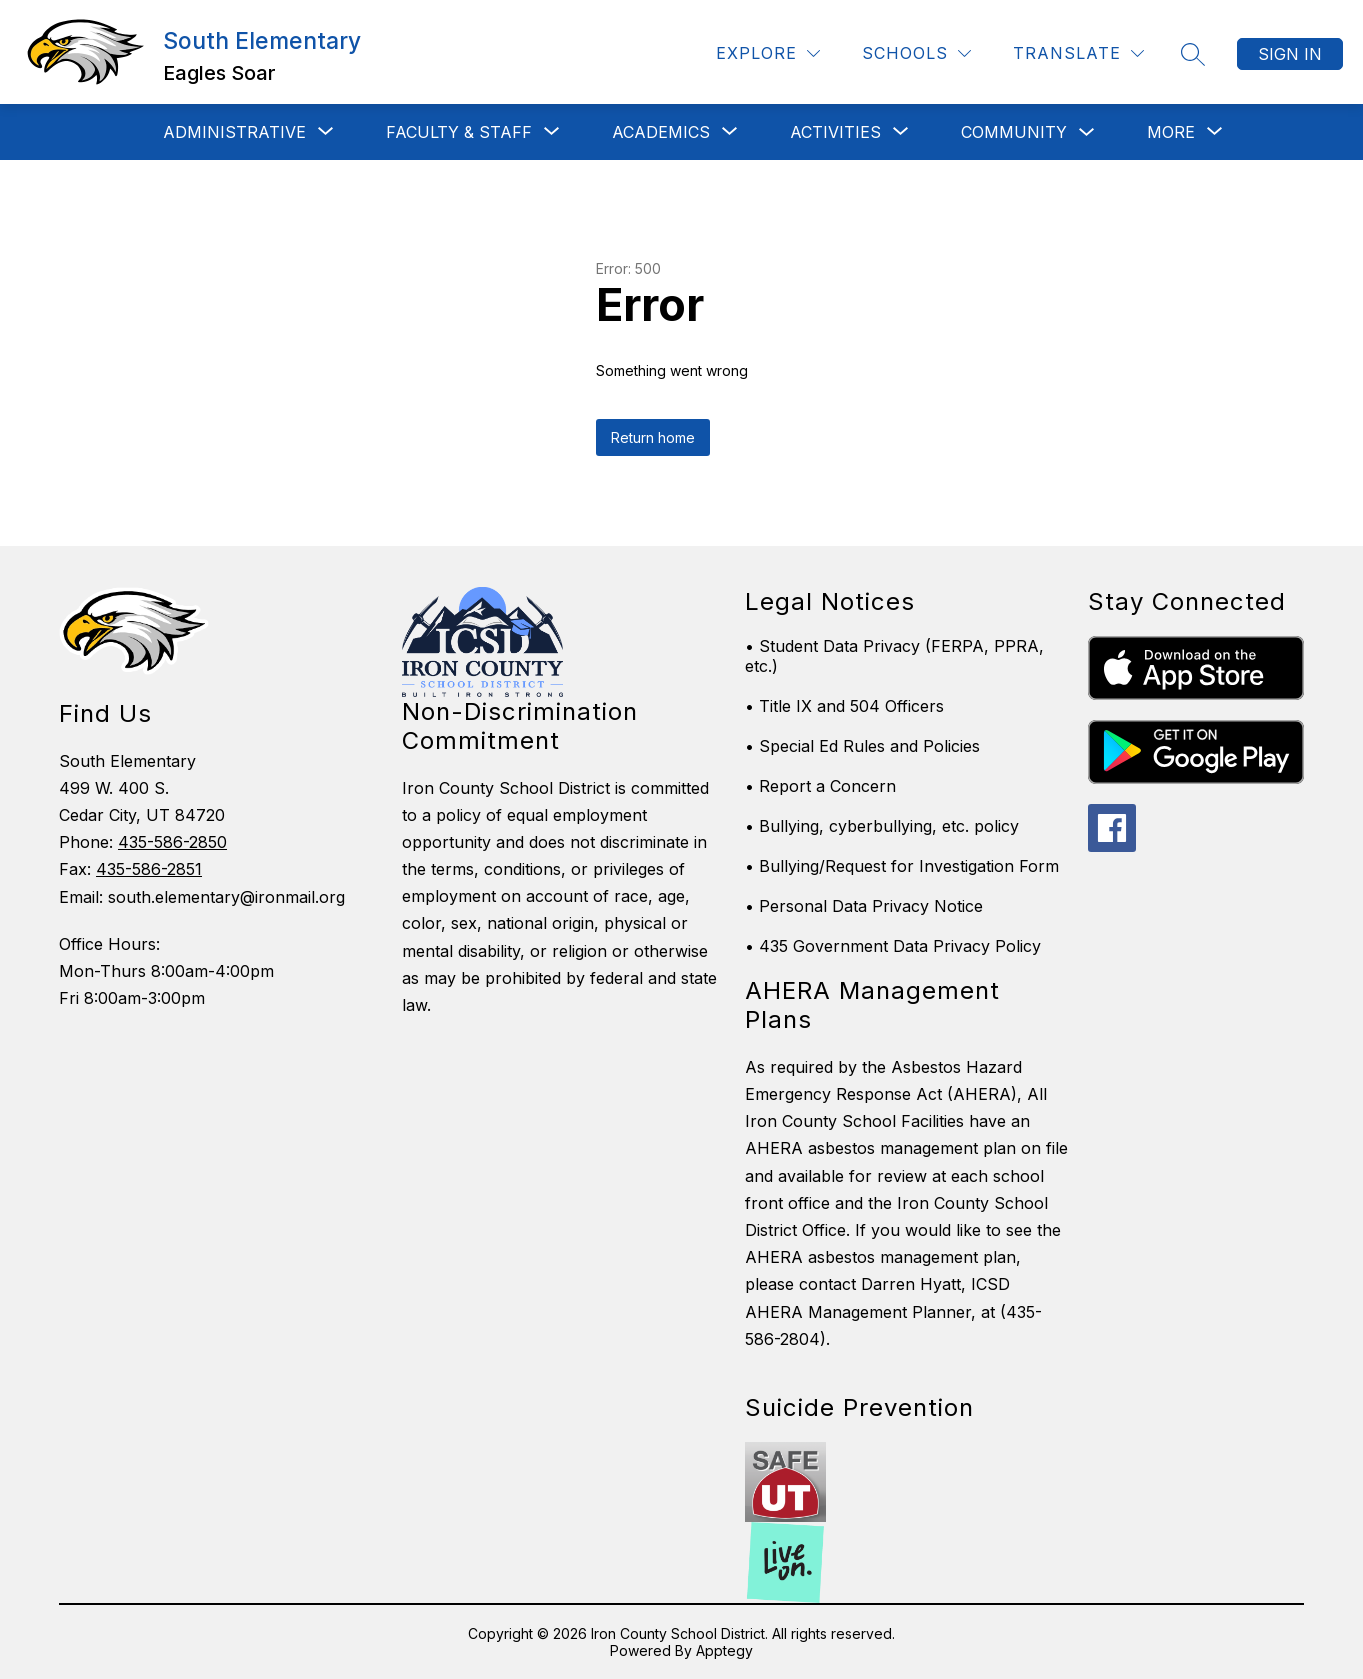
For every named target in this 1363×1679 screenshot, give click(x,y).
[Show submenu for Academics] (661, 132)
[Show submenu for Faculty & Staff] (459, 132)
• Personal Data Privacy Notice (864, 906)
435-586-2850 (172, 842)
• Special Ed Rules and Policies (862, 746)
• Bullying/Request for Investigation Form (902, 866)
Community (1014, 132)
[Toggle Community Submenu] (1087, 132)
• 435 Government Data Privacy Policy (893, 946)
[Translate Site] (1078, 53)
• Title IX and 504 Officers (844, 706)
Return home (653, 437)
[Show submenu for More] (1171, 132)
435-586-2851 (149, 869)
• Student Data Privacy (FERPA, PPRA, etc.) (894, 656)
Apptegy (724, 1650)
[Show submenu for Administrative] (234, 132)
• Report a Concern (820, 786)
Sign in (1290, 54)
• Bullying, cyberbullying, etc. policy (882, 826)
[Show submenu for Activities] (835, 132)
